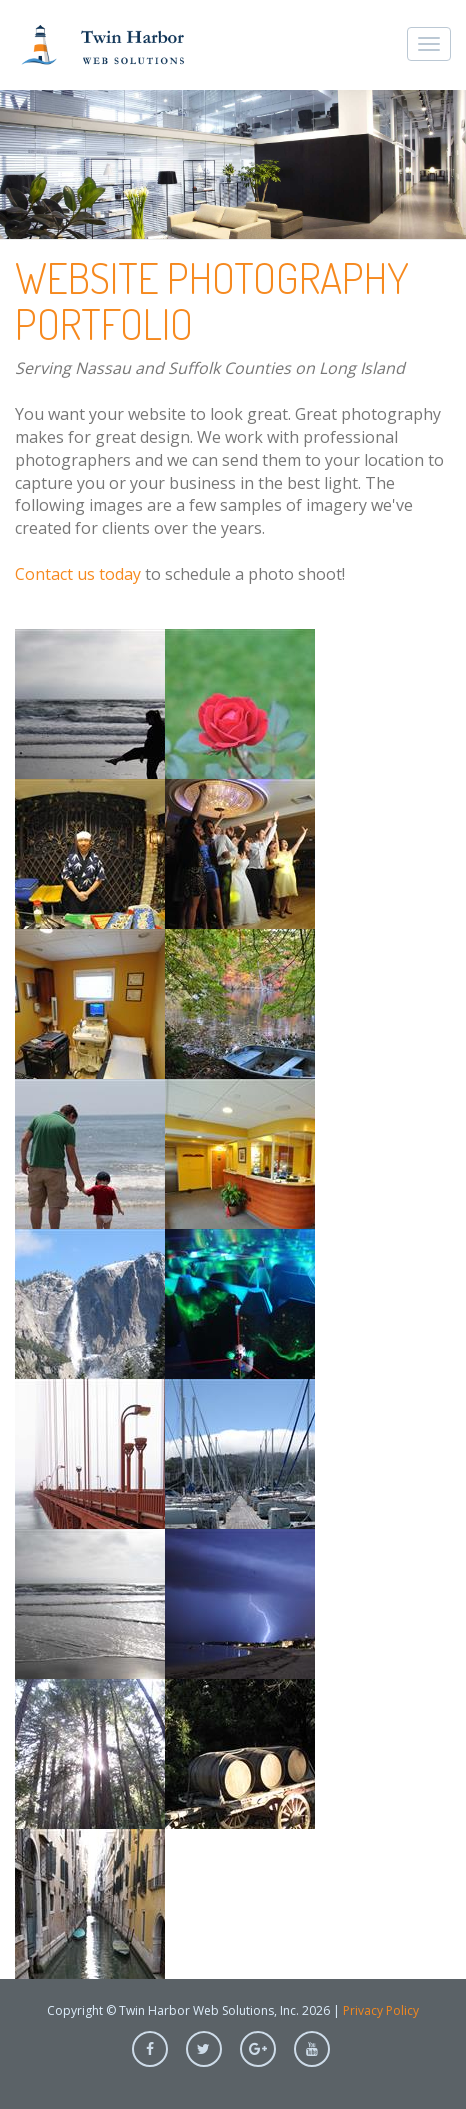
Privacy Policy (381, 2010)
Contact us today (78, 574)
